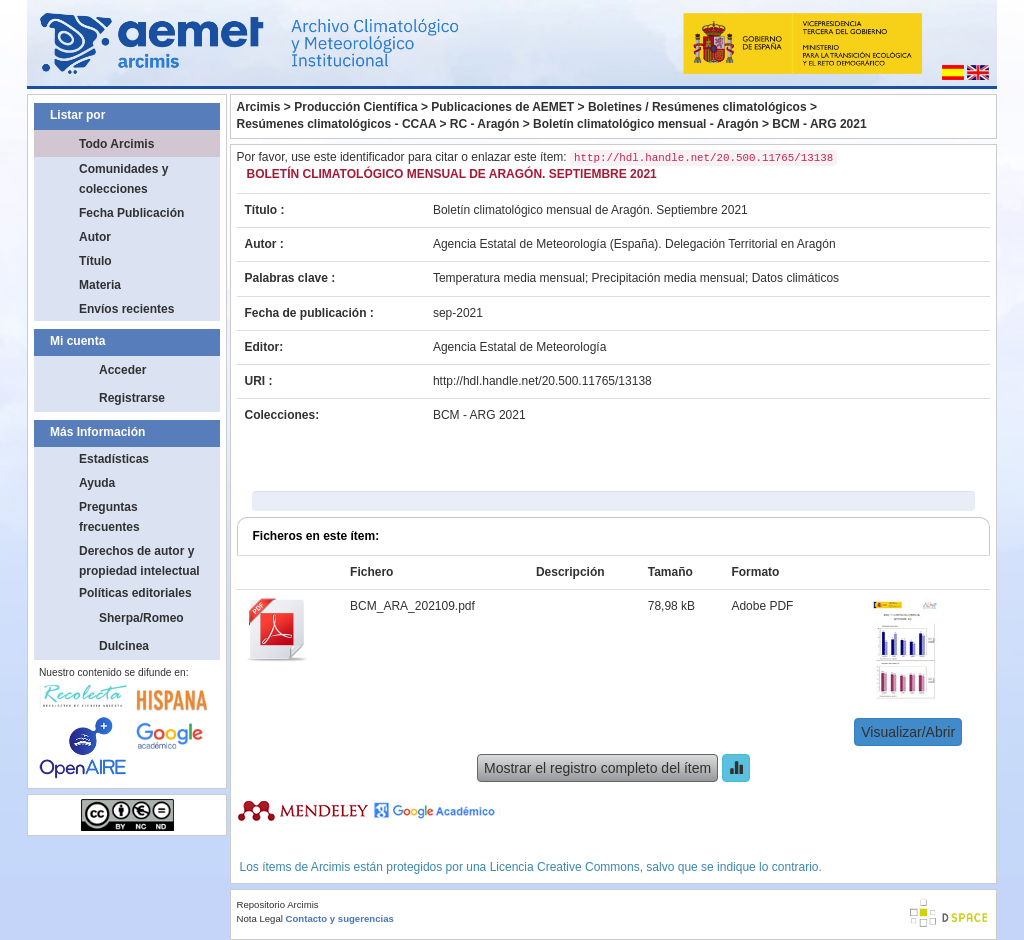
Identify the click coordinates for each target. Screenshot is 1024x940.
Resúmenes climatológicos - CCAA (337, 124)
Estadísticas (114, 459)
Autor (95, 237)
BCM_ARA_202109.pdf (412, 606)
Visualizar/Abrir (908, 732)
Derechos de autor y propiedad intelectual (139, 561)
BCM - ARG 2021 (819, 124)
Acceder (122, 370)
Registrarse (132, 398)
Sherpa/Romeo (141, 618)
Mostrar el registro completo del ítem (597, 768)
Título (95, 261)
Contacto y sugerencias (340, 918)
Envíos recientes (126, 309)
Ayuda (97, 483)
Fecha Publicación (131, 213)
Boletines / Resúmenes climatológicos (697, 107)
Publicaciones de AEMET (502, 107)
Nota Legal (260, 918)
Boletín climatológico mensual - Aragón (646, 124)
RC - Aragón (485, 124)
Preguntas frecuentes (109, 517)
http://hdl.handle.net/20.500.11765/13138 (542, 381)
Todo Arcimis (116, 144)
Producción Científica (355, 107)
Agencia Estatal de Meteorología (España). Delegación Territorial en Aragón (634, 244)
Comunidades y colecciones (123, 179)
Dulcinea (124, 646)
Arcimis (259, 107)
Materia (100, 285)
